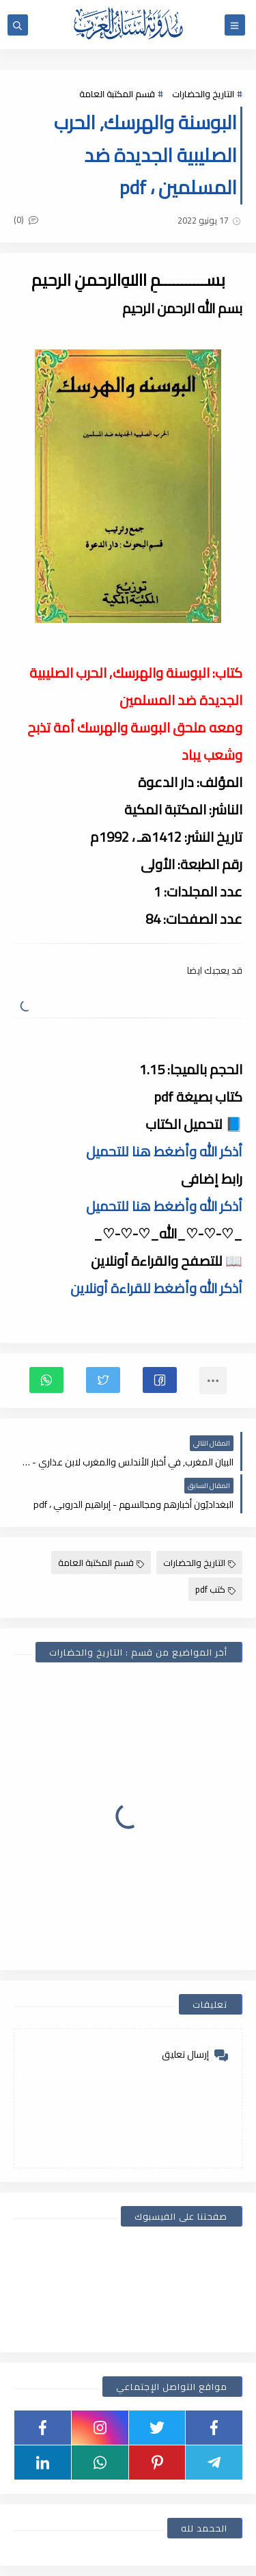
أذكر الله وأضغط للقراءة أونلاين (156, 1288)
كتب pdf (215, 1589)
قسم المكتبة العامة (117, 93)
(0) (26, 219)
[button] (160, 1380)
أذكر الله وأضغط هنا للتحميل (164, 1151)
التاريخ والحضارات (203, 93)
